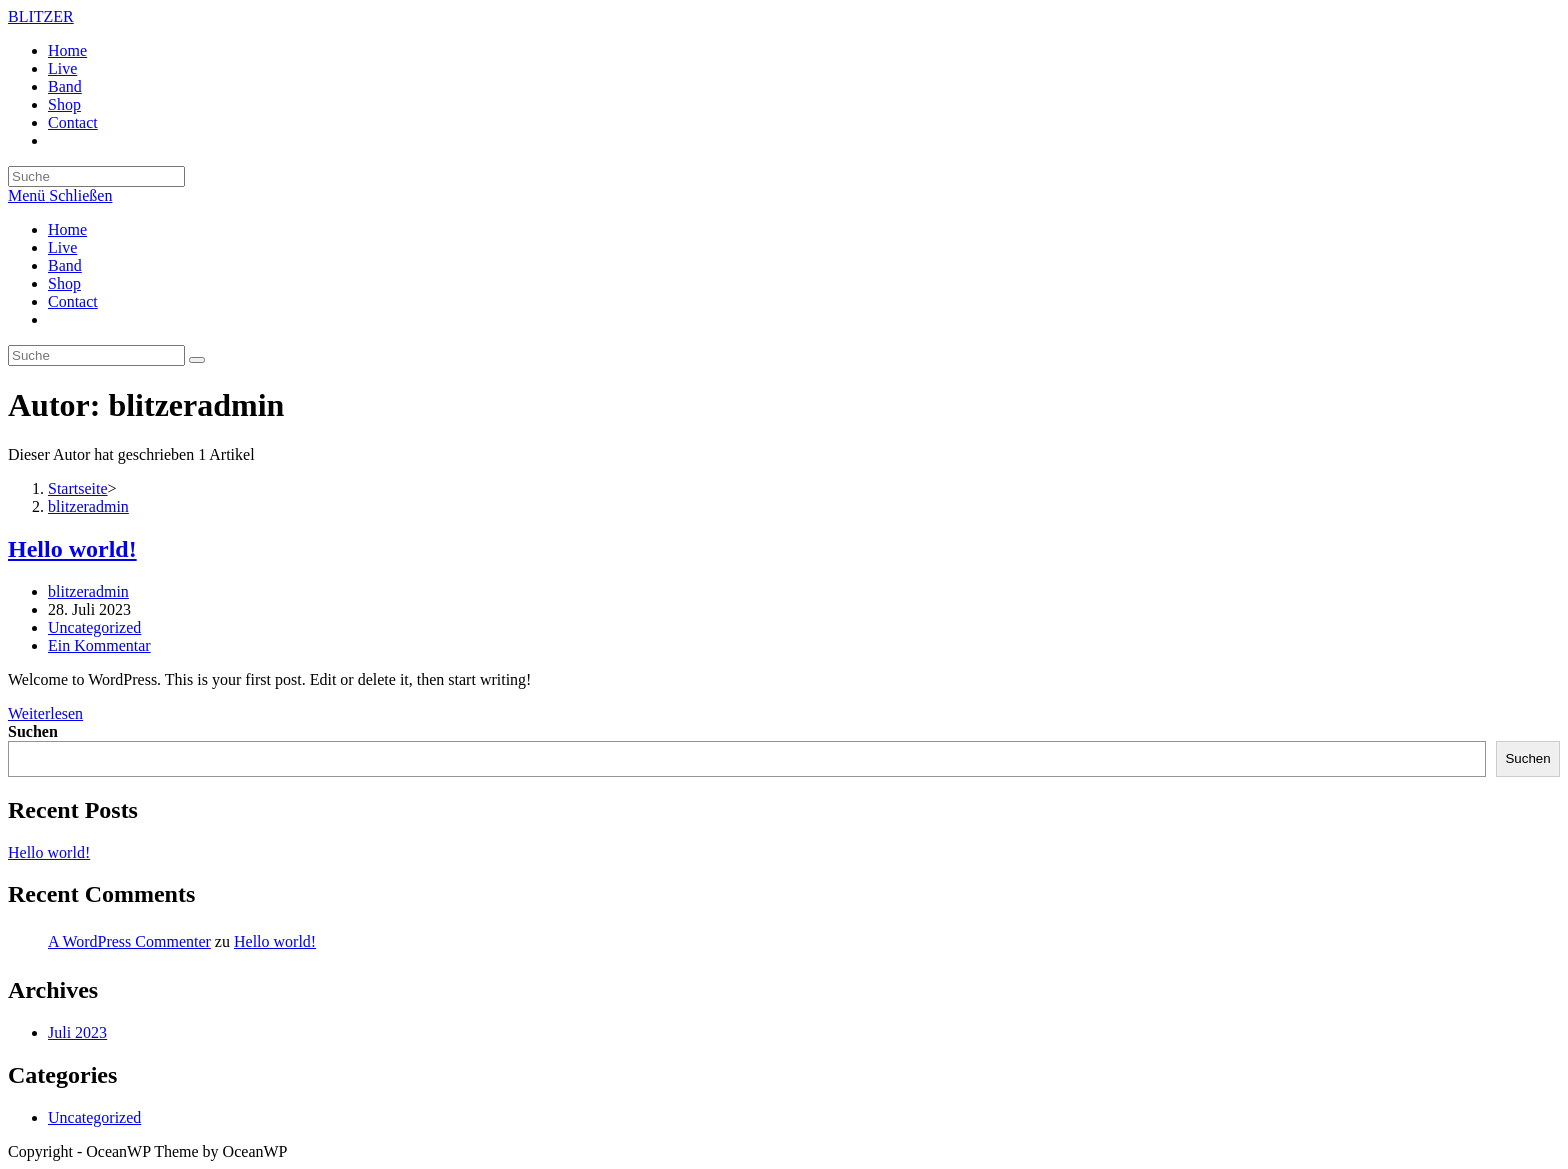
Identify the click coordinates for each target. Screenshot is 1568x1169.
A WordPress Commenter (129, 941)
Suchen (33, 731)
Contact (73, 301)
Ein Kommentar (99, 645)
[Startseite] (78, 488)
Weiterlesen (45, 713)
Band (65, 265)
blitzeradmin (88, 591)
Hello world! (72, 549)
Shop (64, 283)
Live (62, 247)
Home (67, 229)
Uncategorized (94, 627)
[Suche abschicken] (197, 360)
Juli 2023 (77, 1032)
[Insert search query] (96, 176)
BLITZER (41, 16)
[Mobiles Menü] (60, 195)
